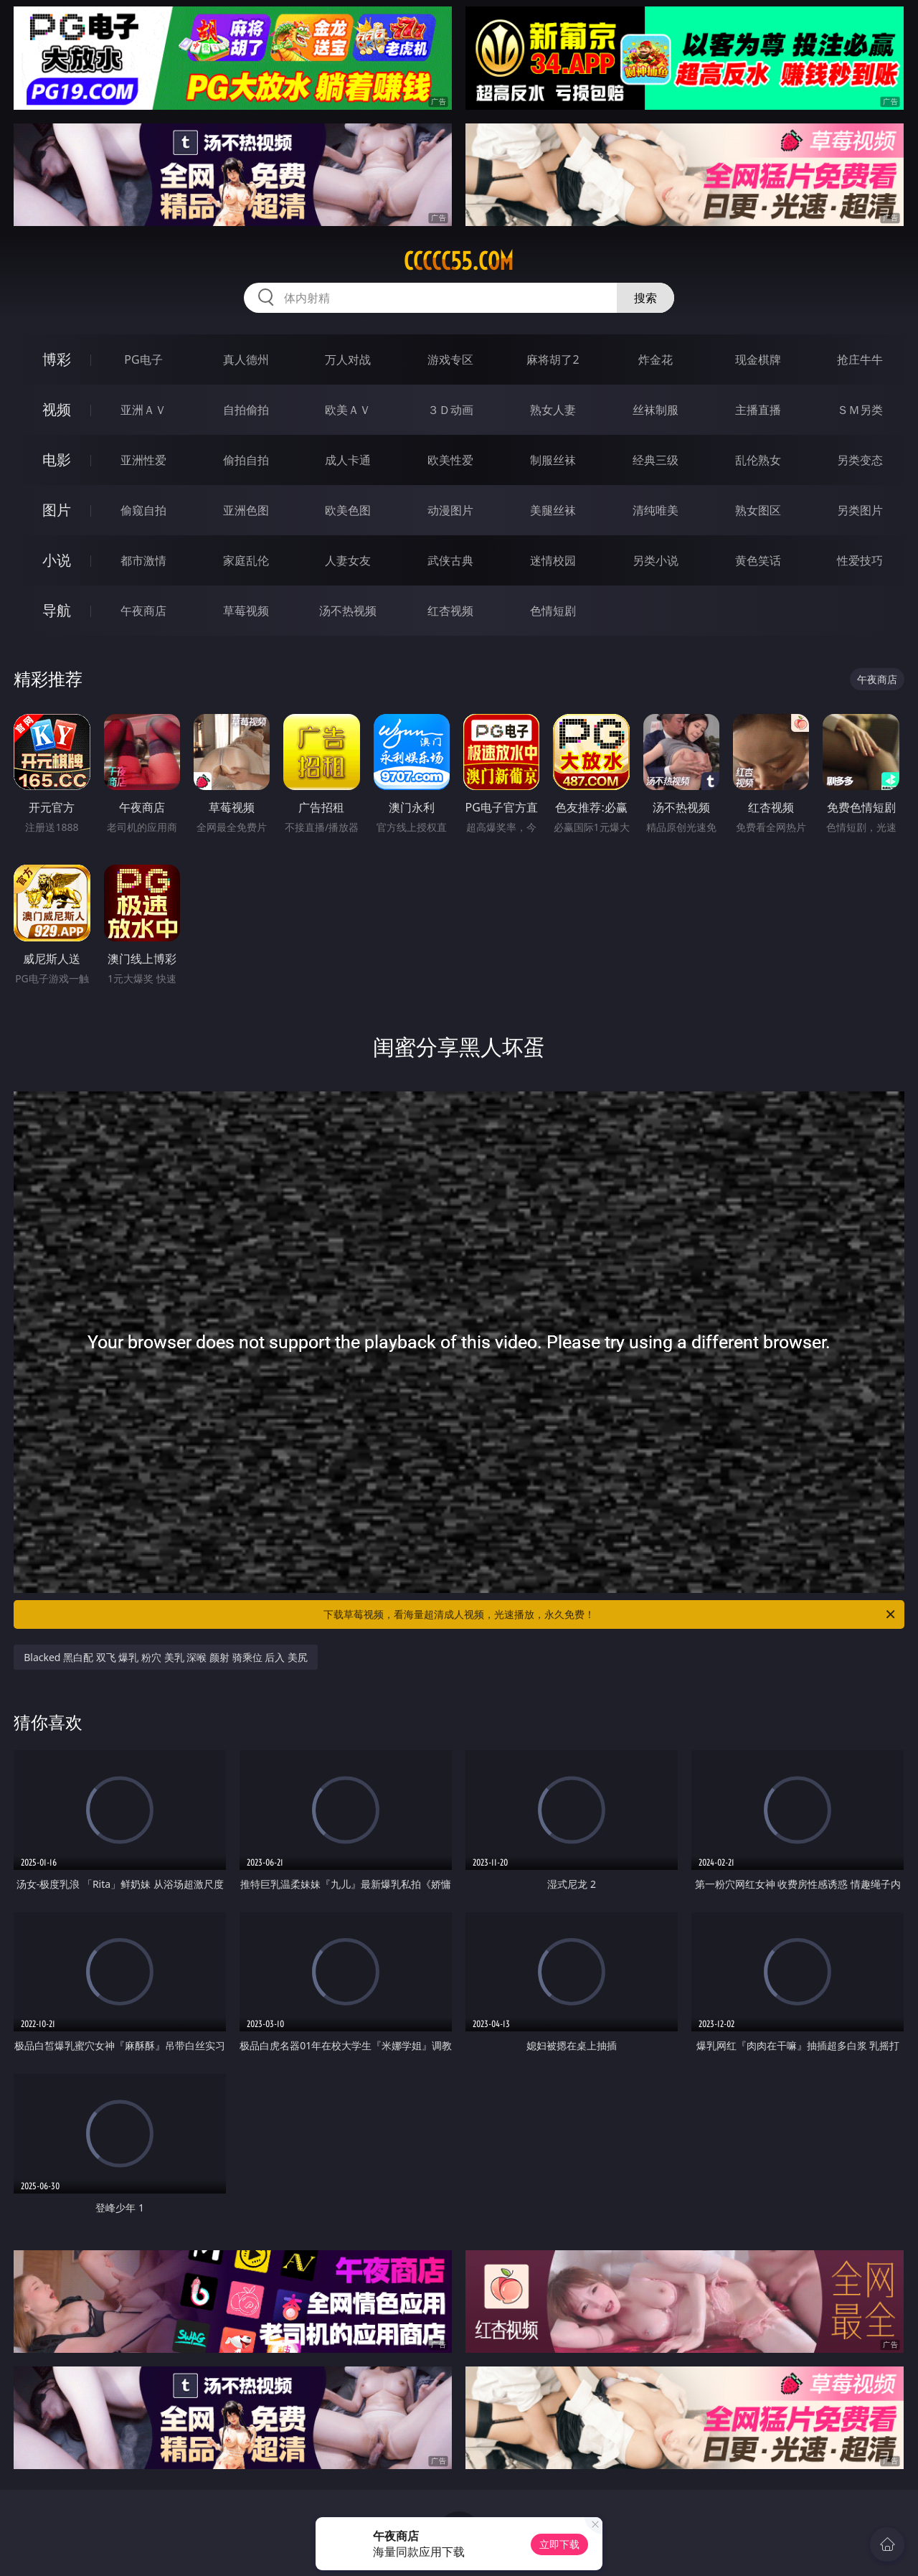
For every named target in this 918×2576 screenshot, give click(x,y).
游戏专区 (450, 359)
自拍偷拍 (246, 410)
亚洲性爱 (143, 460)
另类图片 (860, 510)
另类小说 (655, 560)
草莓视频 (246, 611)
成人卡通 (348, 460)
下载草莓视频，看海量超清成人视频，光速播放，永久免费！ (610, 1614)
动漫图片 (450, 510)
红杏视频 (450, 611)
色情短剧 (553, 611)
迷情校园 (553, 560)
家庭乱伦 (246, 560)
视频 (56, 409)
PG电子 (143, 359)
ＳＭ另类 (860, 410)
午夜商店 (143, 611)
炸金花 (655, 359)
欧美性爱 (450, 460)
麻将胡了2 (552, 359)
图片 (56, 510)
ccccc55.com (459, 261)
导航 (56, 610)
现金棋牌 (758, 359)
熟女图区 (758, 510)
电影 (56, 459)
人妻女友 (348, 560)
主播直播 (758, 410)
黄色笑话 (758, 560)
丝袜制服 (655, 410)
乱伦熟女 (758, 460)
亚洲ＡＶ (143, 410)
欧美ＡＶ (348, 410)
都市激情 (143, 560)
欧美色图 (348, 510)
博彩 (56, 359)
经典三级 (655, 460)
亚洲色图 (246, 510)
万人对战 (348, 359)
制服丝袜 (553, 460)
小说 (56, 560)
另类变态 (860, 460)
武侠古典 (450, 560)
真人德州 (246, 359)
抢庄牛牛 (860, 359)
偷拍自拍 (246, 460)
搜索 (645, 298)
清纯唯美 (655, 510)
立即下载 (559, 2544)
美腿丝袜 (553, 510)
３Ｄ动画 (450, 410)
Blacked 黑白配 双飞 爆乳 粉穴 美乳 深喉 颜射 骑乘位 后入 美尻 (166, 1657)
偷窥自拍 (143, 510)
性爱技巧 (860, 560)
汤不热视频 (348, 611)
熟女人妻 (553, 410)
